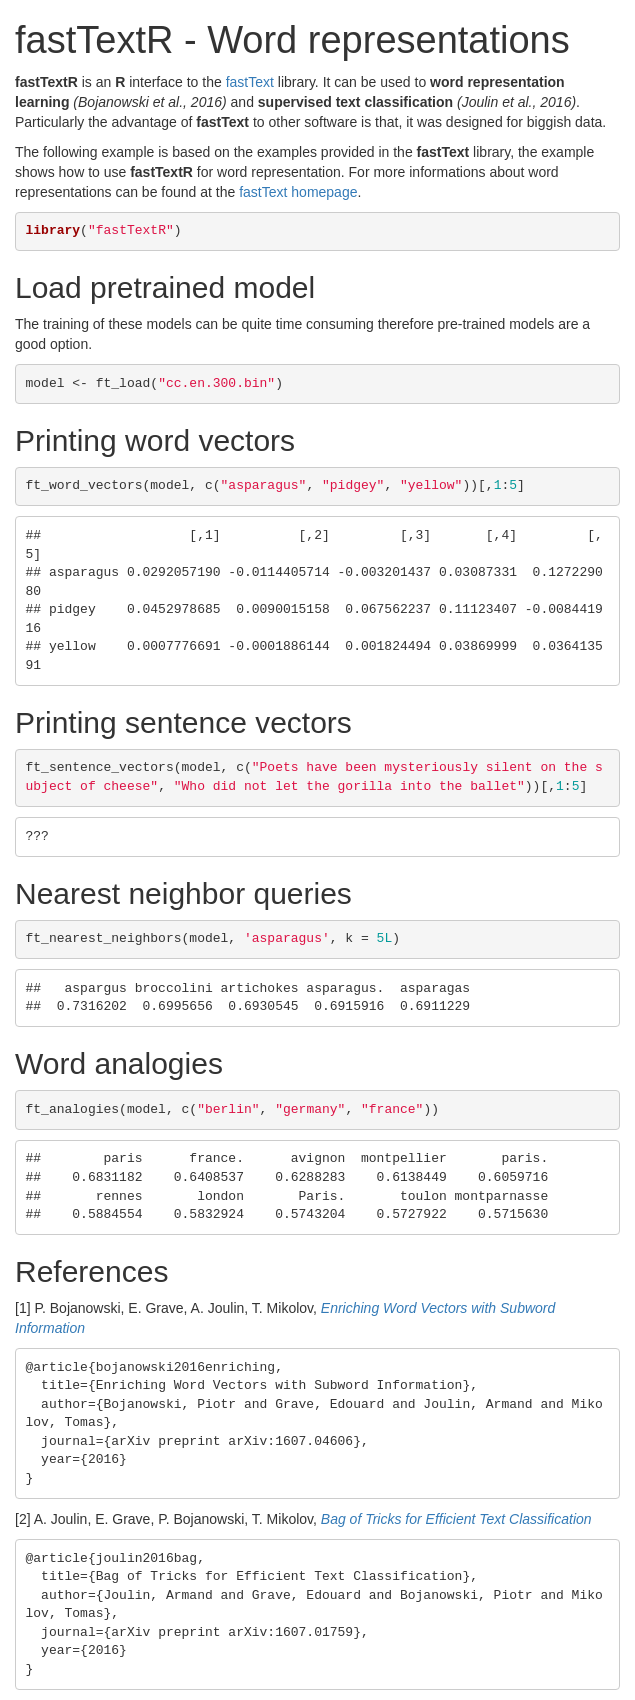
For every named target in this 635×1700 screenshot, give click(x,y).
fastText (250, 82)
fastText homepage (298, 192)
